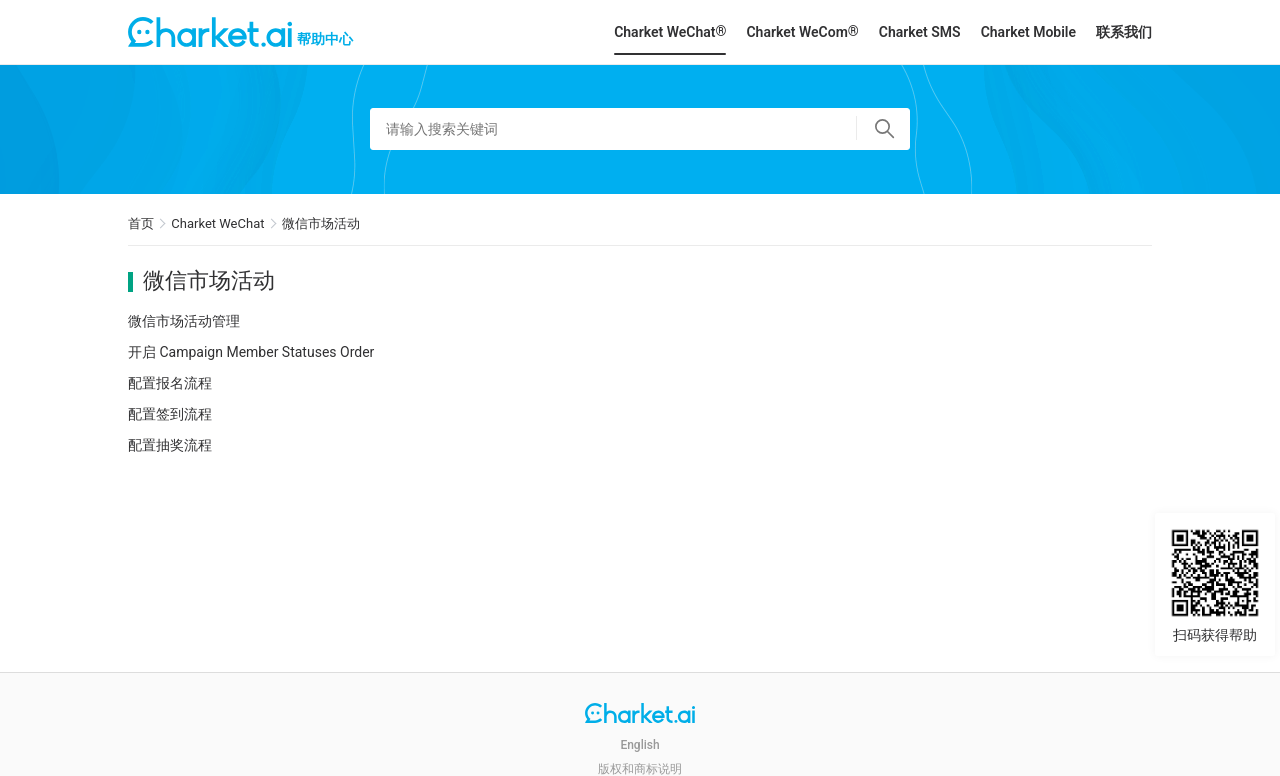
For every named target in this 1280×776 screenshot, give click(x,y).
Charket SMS (920, 32)
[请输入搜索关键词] (640, 129)
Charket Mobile (1028, 32)
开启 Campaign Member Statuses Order (251, 352)
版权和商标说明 (640, 769)
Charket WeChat (217, 223)
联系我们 (1124, 32)
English (639, 745)
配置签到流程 (170, 414)
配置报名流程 (170, 383)
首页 (141, 223)
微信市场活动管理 (184, 321)
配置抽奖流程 (170, 445)
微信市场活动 (321, 223)
